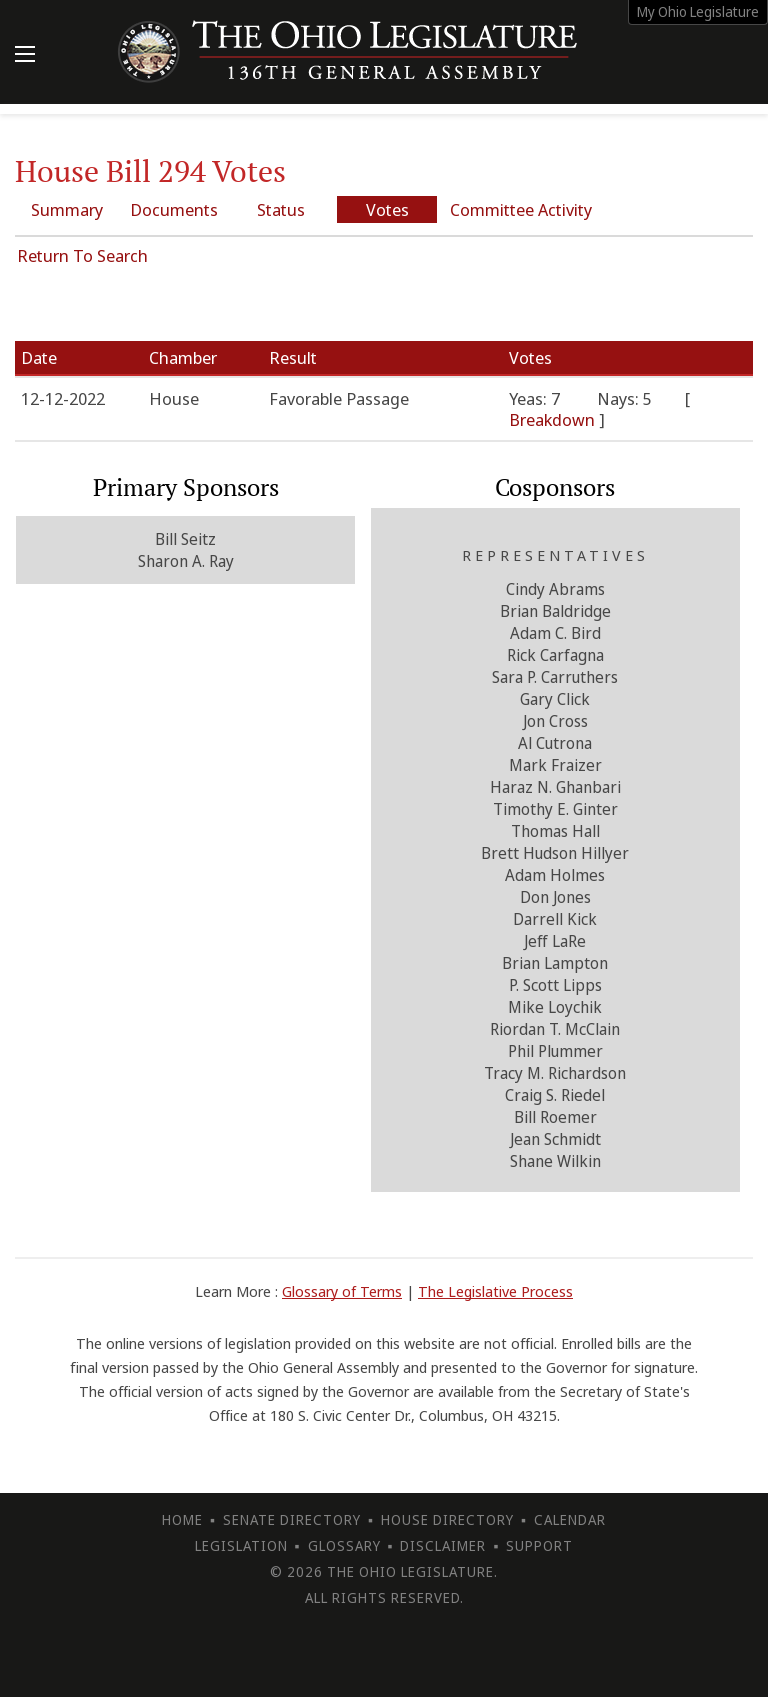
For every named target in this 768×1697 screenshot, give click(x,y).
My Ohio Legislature (698, 11)
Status (281, 209)
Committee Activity (521, 209)
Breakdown (554, 419)
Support (539, 1545)
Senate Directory (292, 1519)
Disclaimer (443, 1545)
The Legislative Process (495, 1291)
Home (182, 1519)
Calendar (570, 1519)
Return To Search (82, 255)
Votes (387, 209)
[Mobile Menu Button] (25, 56)
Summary (67, 209)
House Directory (447, 1519)
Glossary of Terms (342, 1291)
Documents (174, 209)
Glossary (344, 1545)
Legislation (241, 1545)
